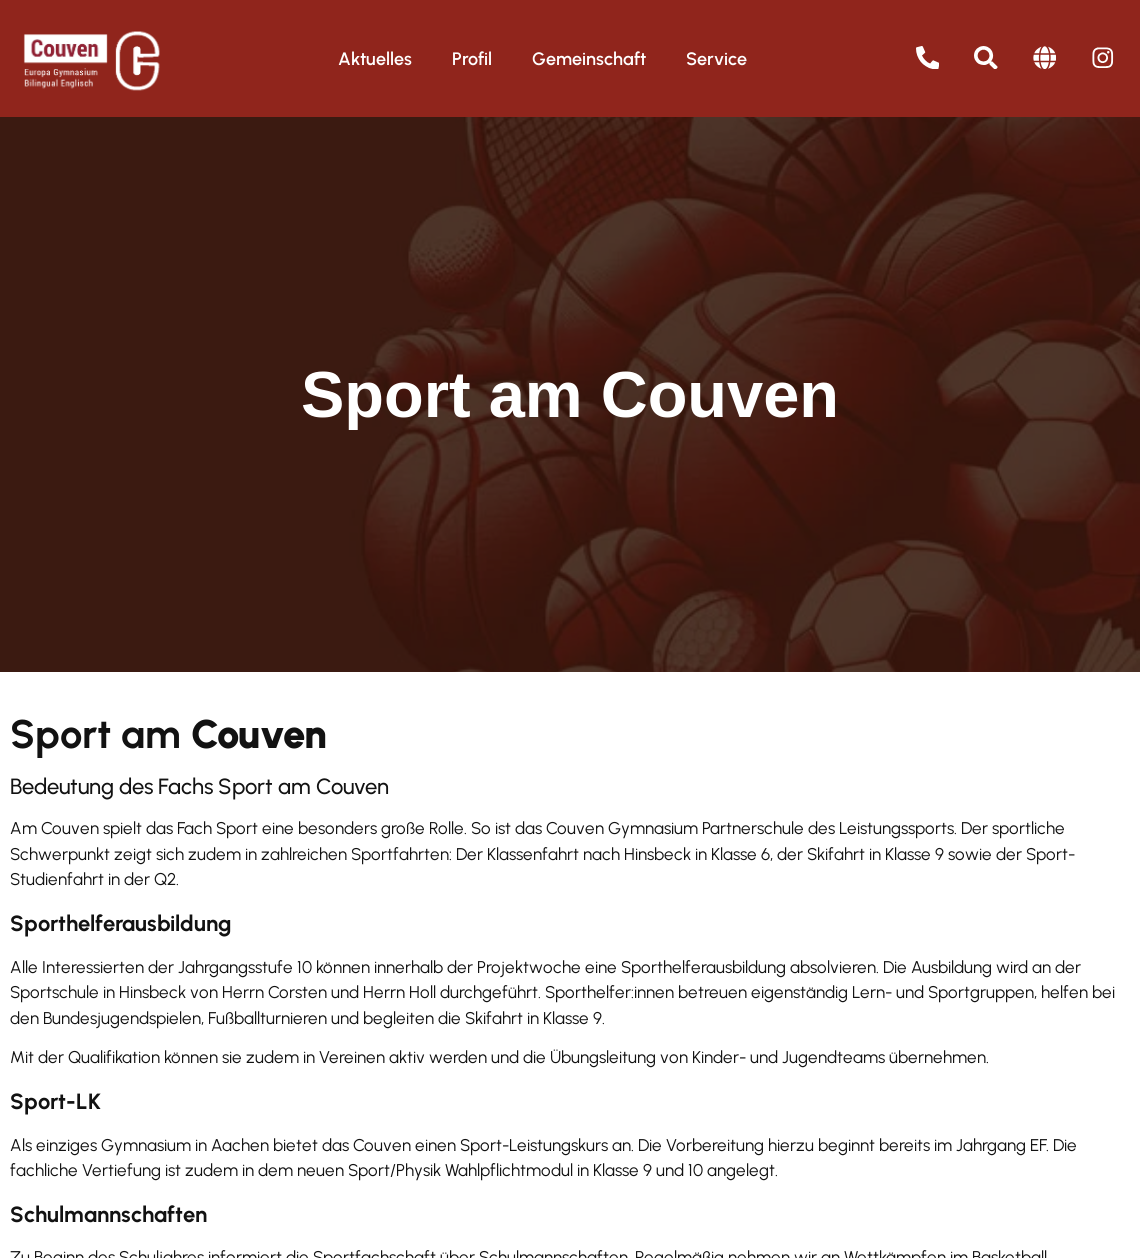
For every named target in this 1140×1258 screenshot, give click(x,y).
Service (716, 59)
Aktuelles (375, 59)
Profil (472, 59)
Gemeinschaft (589, 59)
